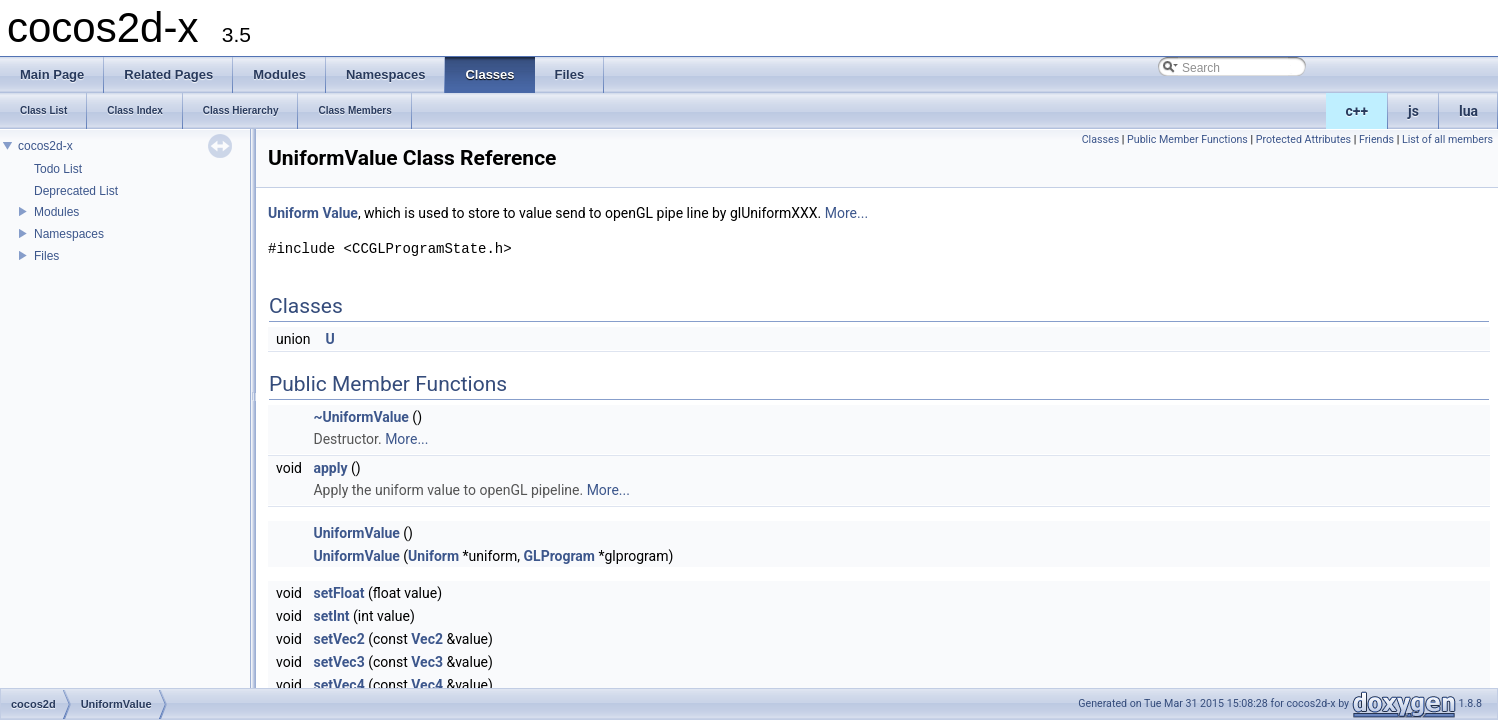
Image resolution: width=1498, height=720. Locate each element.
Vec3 (427, 662)
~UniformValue (360, 417)
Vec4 (427, 685)
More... (846, 213)
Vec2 (427, 639)
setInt (331, 616)
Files (46, 256)
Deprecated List (76, 191)
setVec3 (338, 662)
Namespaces (69, 234)
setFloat (338, 593)
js (1413, 111)
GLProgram (559, 556)
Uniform (293, 213)
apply (330, 468)
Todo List (58, 169)
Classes (1100, 139)
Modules (56, 212)
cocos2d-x (45, 146)
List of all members (1447, 139)
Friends (1376, 139)
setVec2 (338, 639)
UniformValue (356, 533)
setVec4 (338, 685)
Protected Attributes (1303, 139)
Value (339, 213)
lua (1468, 111)
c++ (1357, 111)
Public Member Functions (1187, 139)
